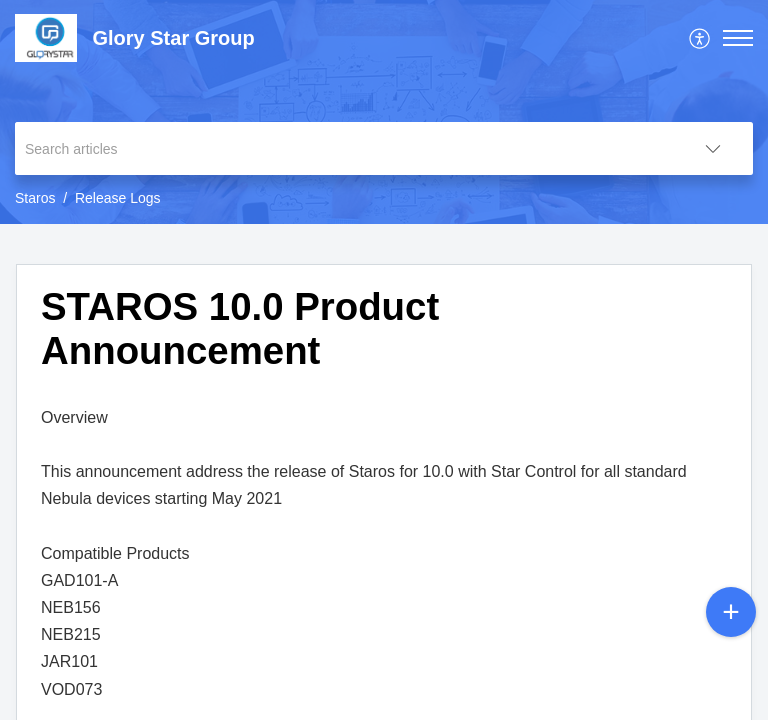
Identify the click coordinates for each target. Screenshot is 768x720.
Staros (35, 198)
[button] (700, 38)
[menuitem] (700, 38)
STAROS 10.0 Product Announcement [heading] (240, 328)
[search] (344, 148)
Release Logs (118, 198)
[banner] (384, 112)
